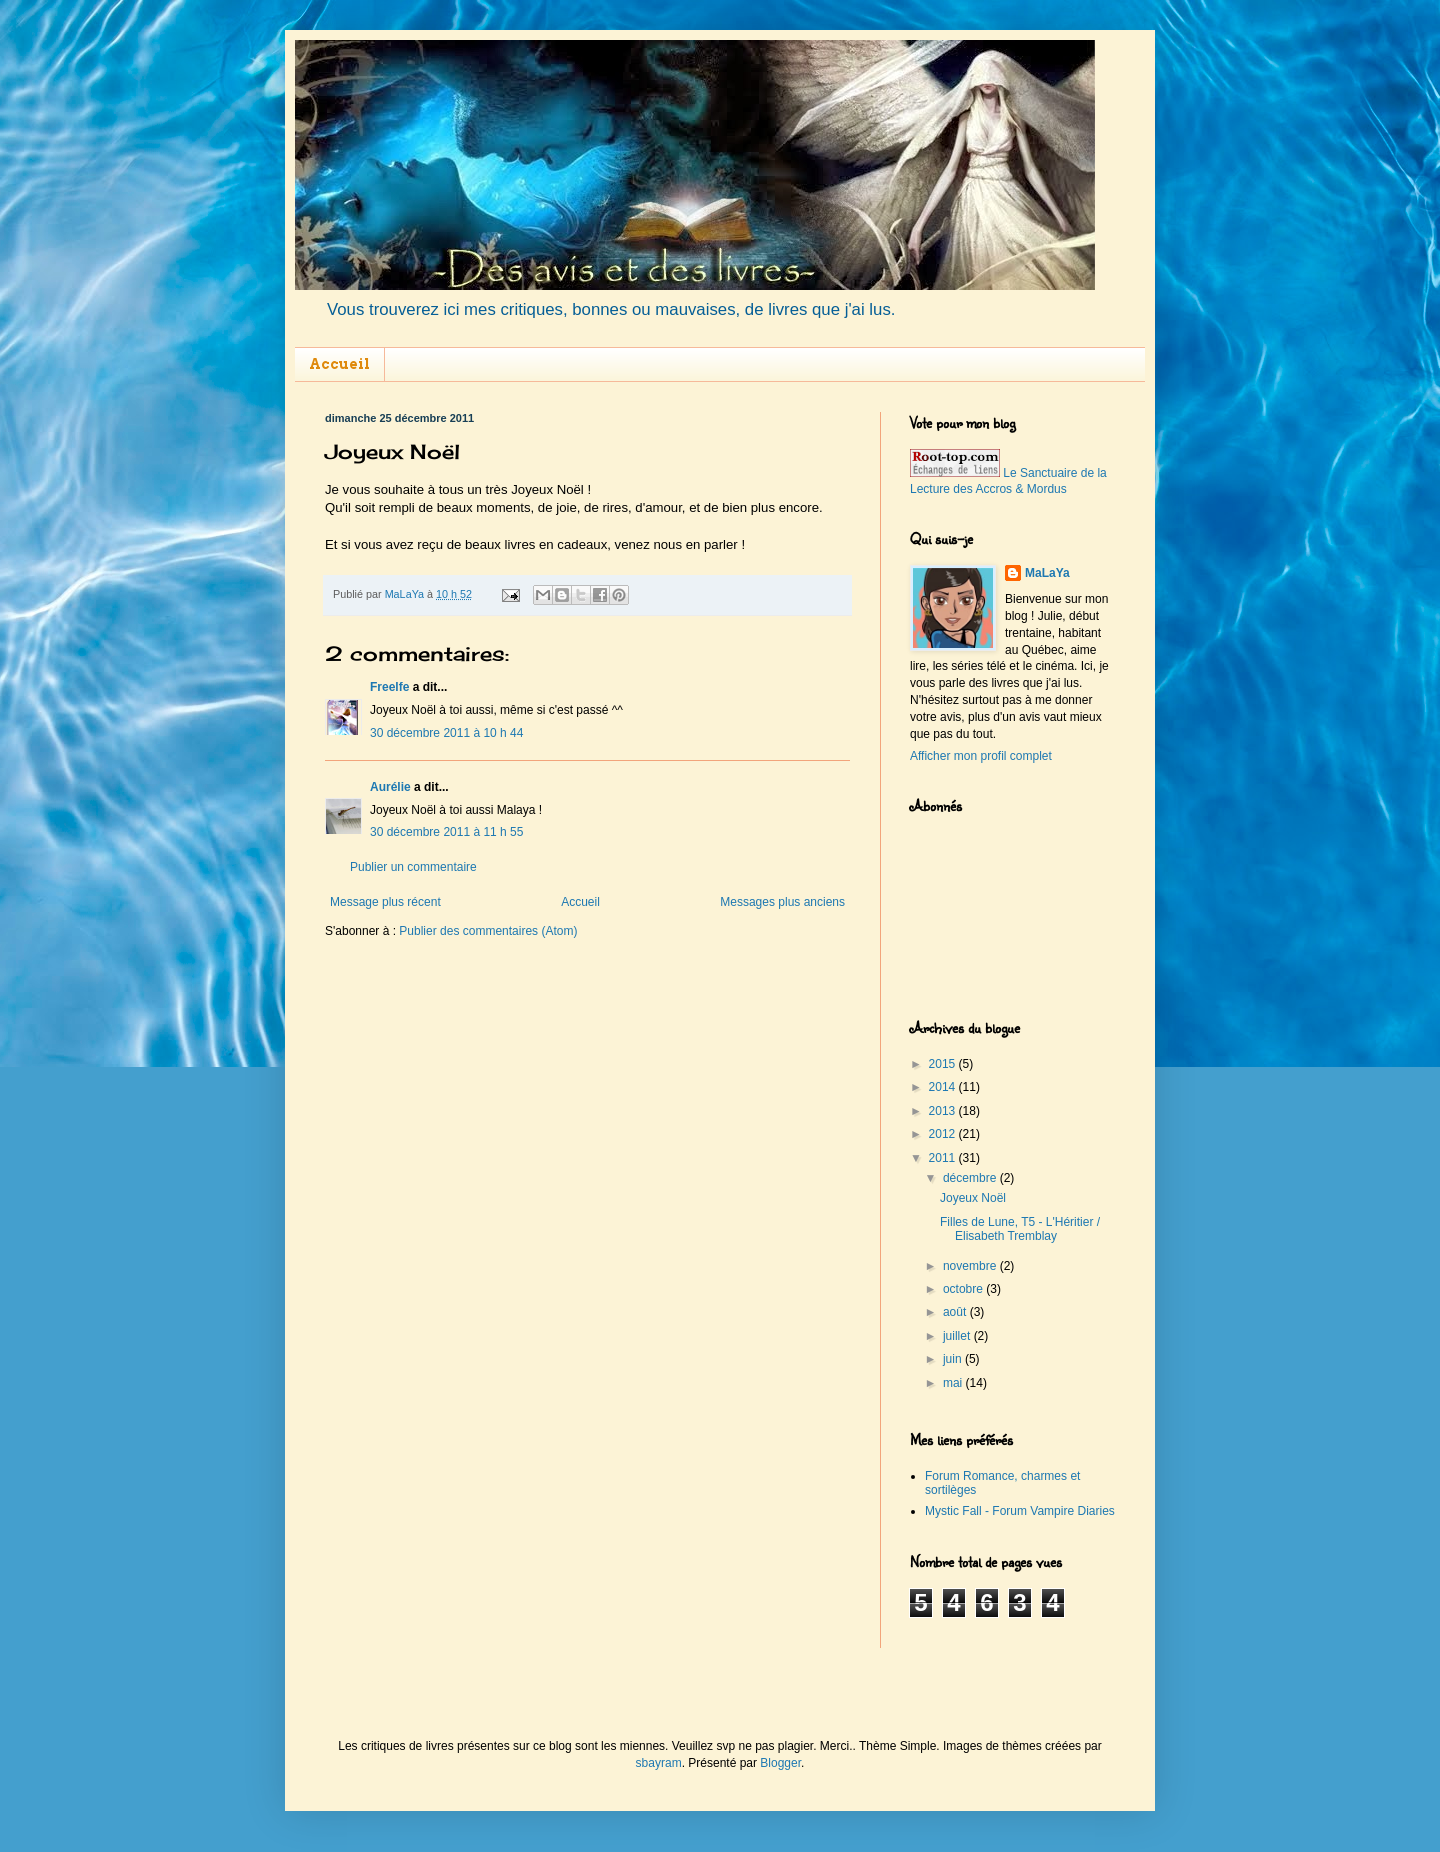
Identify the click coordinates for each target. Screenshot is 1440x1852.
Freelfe (389, 687)
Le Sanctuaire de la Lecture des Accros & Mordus (1008, 481)
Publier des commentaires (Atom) (488, 931)
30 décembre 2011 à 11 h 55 (446, 832)
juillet (958, 1336)
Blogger (780, 1763)
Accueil (339, 364)
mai (954, 1383)
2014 (944, 1087)
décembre (971, 1178)
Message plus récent (385, 902)
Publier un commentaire (413, 867)
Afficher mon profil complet (981, 756)
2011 (944, 1158)
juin (954, 1359)
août (956, 1312)
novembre (971, 1266)
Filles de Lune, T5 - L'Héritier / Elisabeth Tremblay (1020, 1229)
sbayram (659, 1763)
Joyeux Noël (973, 1198)
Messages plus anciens (782, 902)
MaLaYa (1047, 573)
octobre (964, 1289)
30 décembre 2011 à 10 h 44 (446, 733)
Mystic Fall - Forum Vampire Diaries (1020, 1511)
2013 (944, 1111)
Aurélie (390, 787)
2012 (944, 1134)
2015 (944, 1064)
